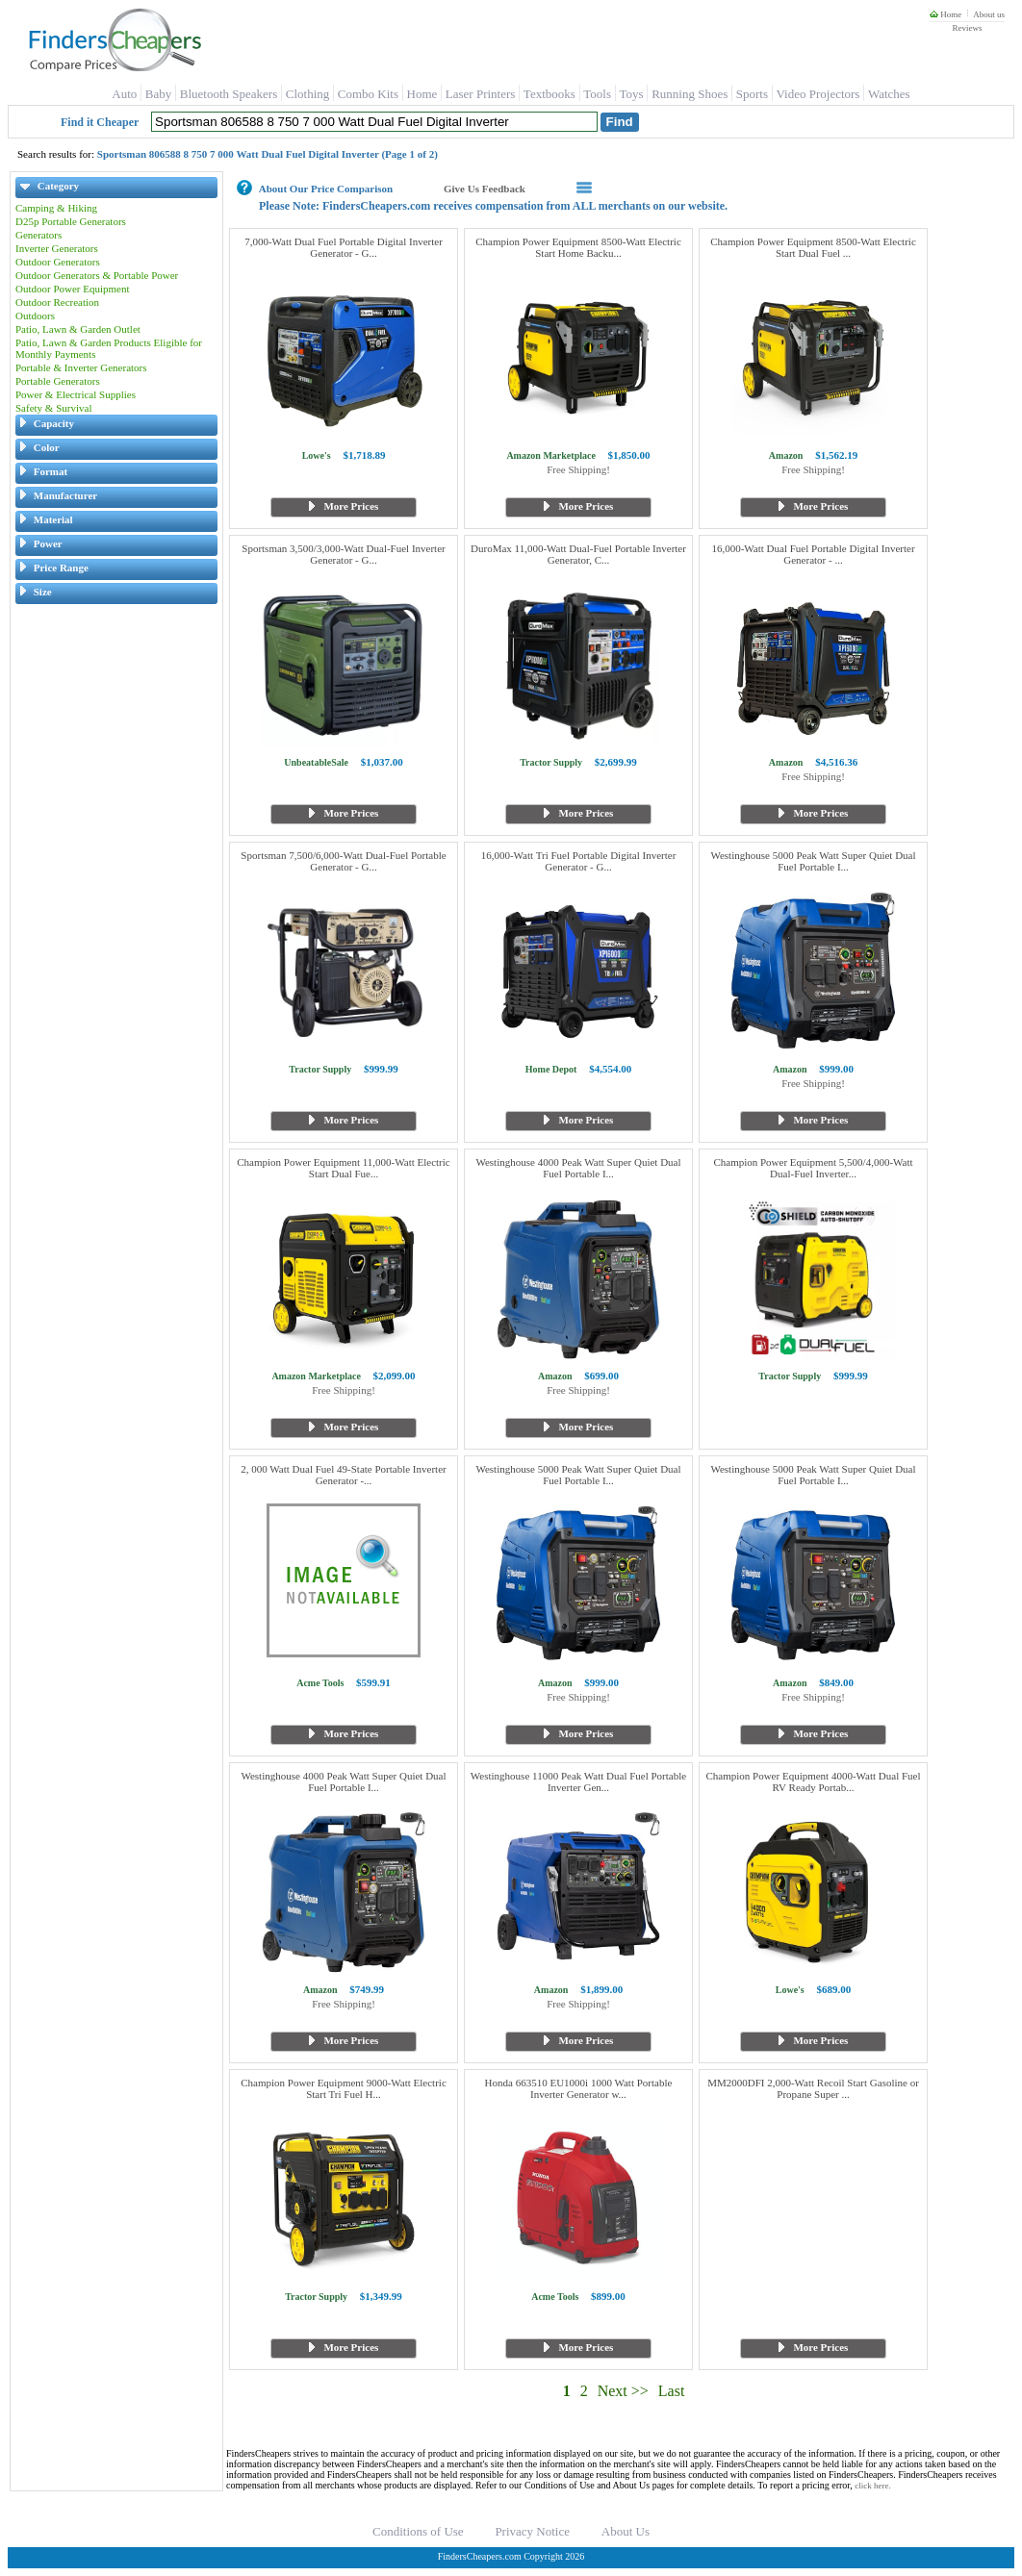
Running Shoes (690, 94)
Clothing (308, 94)
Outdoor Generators (57, 261)
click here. (872, 2485)
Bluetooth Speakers (228, 94)
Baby (158, 94)
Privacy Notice (532, 2531)
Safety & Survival (53, 408)
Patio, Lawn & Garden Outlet (78, 329)
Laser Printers (481, 94)
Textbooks (549, 94)
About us (989, 14)
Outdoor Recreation (57, 302)
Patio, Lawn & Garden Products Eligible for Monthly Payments (108, 348)
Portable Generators (57, 381)
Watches (889, 94)
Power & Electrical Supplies (75, 394)
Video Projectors (817, 94)
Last (671, 2391)
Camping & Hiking (56, 208)
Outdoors (35, 315)
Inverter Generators (56, 248)
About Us (625, 2531)
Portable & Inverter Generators (81, 367)
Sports (752, 94)
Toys (632, 94)
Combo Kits (368, 94)
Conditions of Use (418, 2531)
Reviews (967, 28)
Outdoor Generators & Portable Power (96, 275)
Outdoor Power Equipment (72, 288)
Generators (38, 234)
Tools (597, 94)
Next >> (623, 2391)
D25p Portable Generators (70, 221)
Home (945, 14)
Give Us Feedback (484, 188)
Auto (124, 94)
